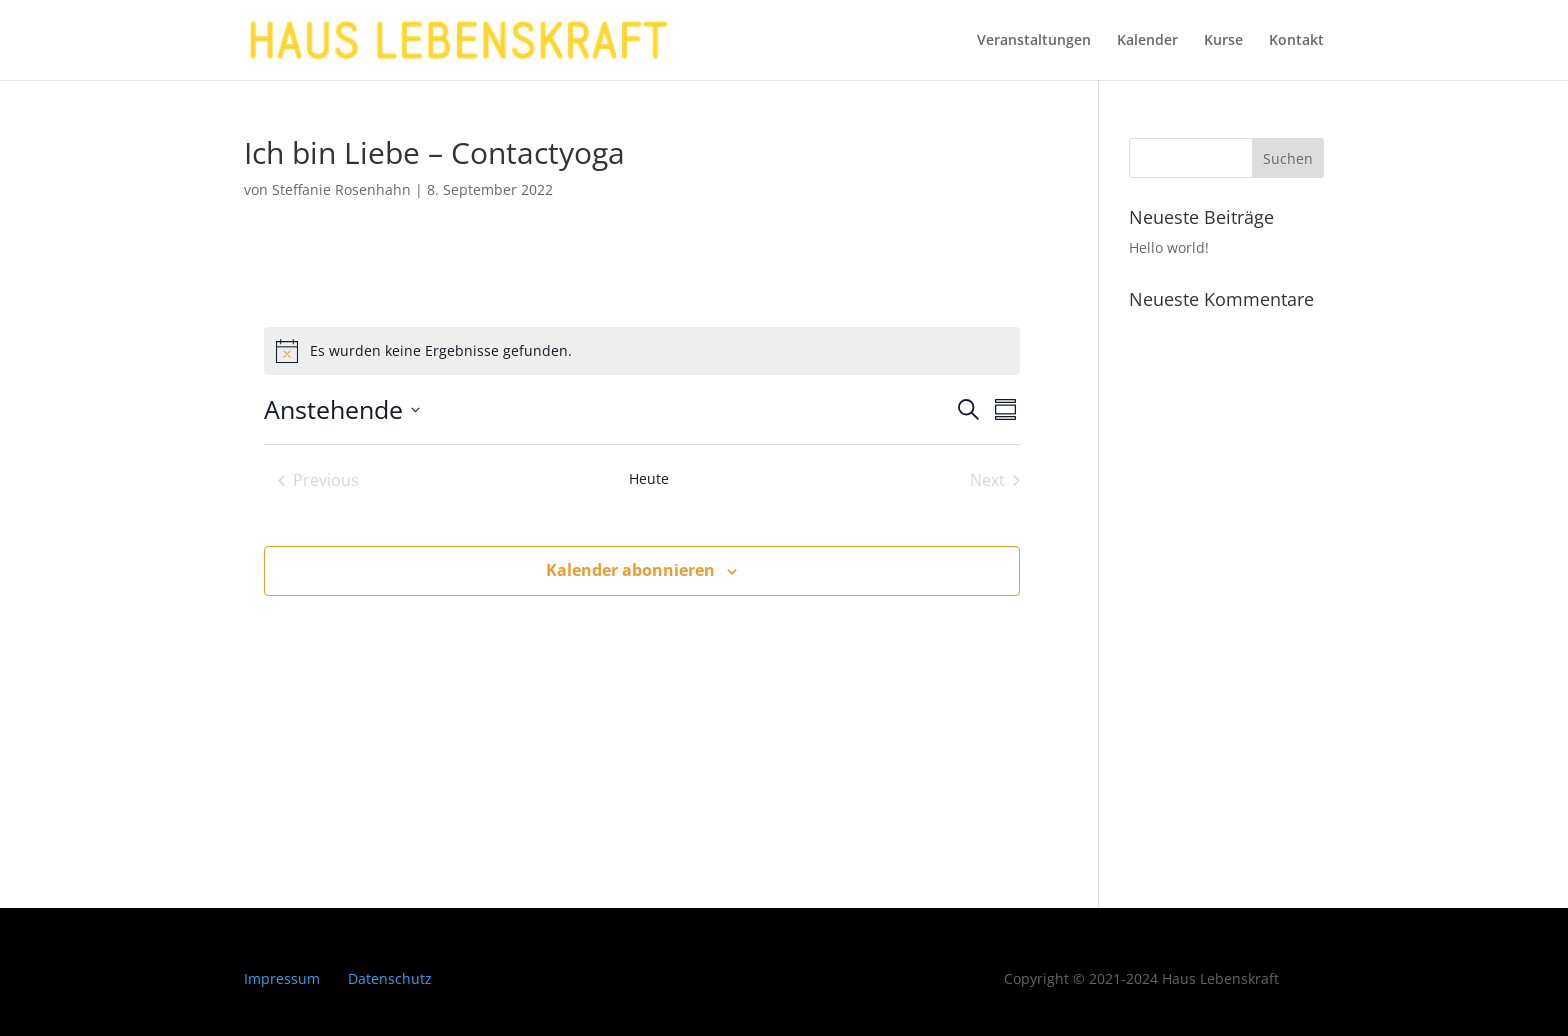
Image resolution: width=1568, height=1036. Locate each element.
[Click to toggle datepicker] (342, 410)
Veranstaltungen (1034, 41)
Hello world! (1169, 247)
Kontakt (1296, 41)
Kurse (1223, 41)
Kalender (1147, 41)
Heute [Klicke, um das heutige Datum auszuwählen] (649, 478)
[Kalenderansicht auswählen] (1005, 409)
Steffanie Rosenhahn (341, 189)
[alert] (441, 350)
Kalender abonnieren (630, 570)
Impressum (282, 978)
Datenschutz (390, 978)
